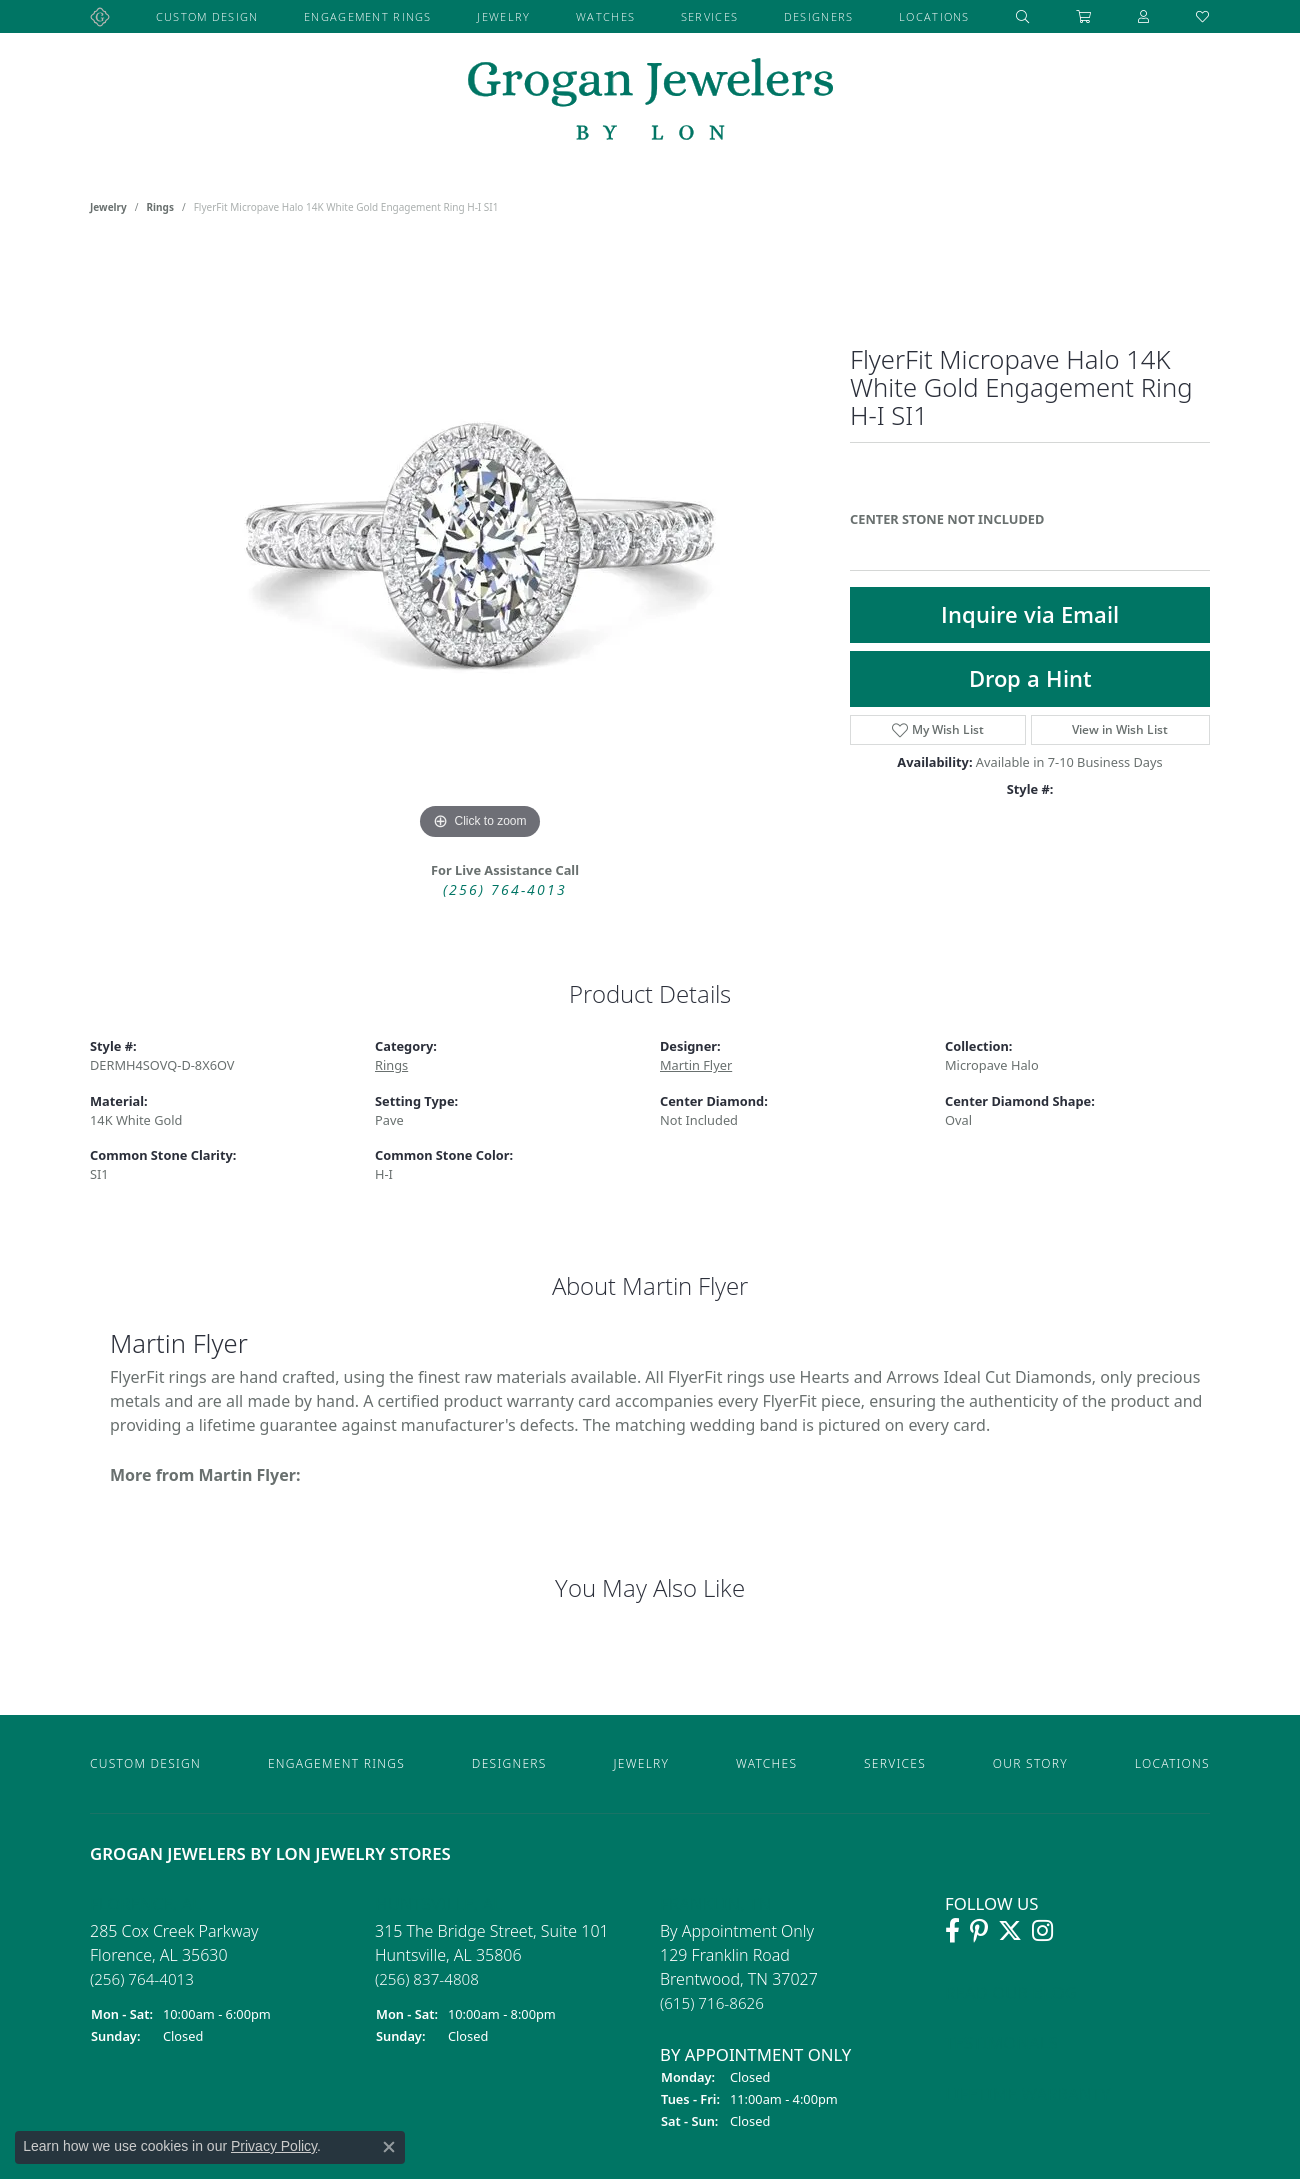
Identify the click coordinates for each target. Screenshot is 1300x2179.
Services (709, 16)
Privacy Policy (274, 2146)
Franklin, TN (715, 1903)
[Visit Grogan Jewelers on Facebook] (952, 1931)
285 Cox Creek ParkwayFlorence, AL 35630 (174, 1954)
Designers (819, 16)
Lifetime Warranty (1027, 2092)
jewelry (108, 207)
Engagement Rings (367, 16)
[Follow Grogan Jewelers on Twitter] (1010, 1931)
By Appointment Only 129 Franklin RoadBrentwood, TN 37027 (739, 1966)
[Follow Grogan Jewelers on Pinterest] (979, 1931)
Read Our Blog (1011, 1992)
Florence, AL (145, 1903)
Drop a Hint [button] (1030, 678)
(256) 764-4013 (505, 889)
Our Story (1030, 1763)
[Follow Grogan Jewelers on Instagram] (1042, 1931)
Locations (934, 16)
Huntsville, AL (438, 1903)
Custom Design (207, 16)
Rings (160, 207)
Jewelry (503, 16)
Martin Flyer (696, 1065)
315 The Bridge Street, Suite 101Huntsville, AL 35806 (492, 1954)
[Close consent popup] (389, 2147)
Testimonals (1001, 2042)
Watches (605, 16)
